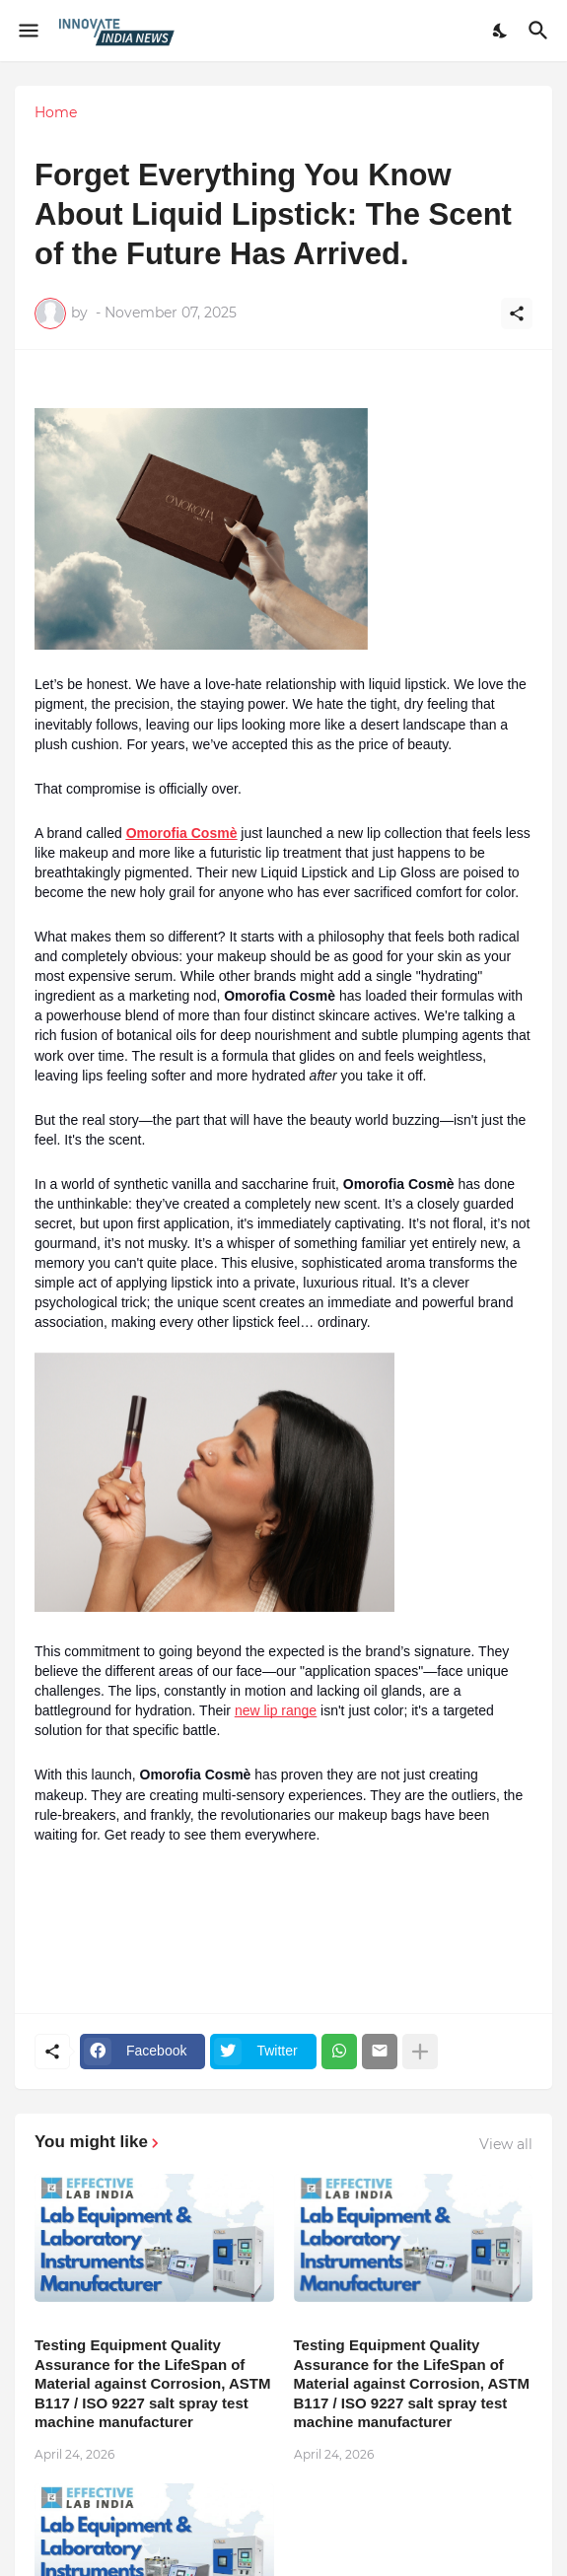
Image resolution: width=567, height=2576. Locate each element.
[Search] (541, 30)
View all (505, 2144)
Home (56, 112)
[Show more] (420, 2051)
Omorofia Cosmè (182, 833)
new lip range (276, 1710)
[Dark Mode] (501, 30)
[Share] (516, 313)
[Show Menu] (27, 30)
